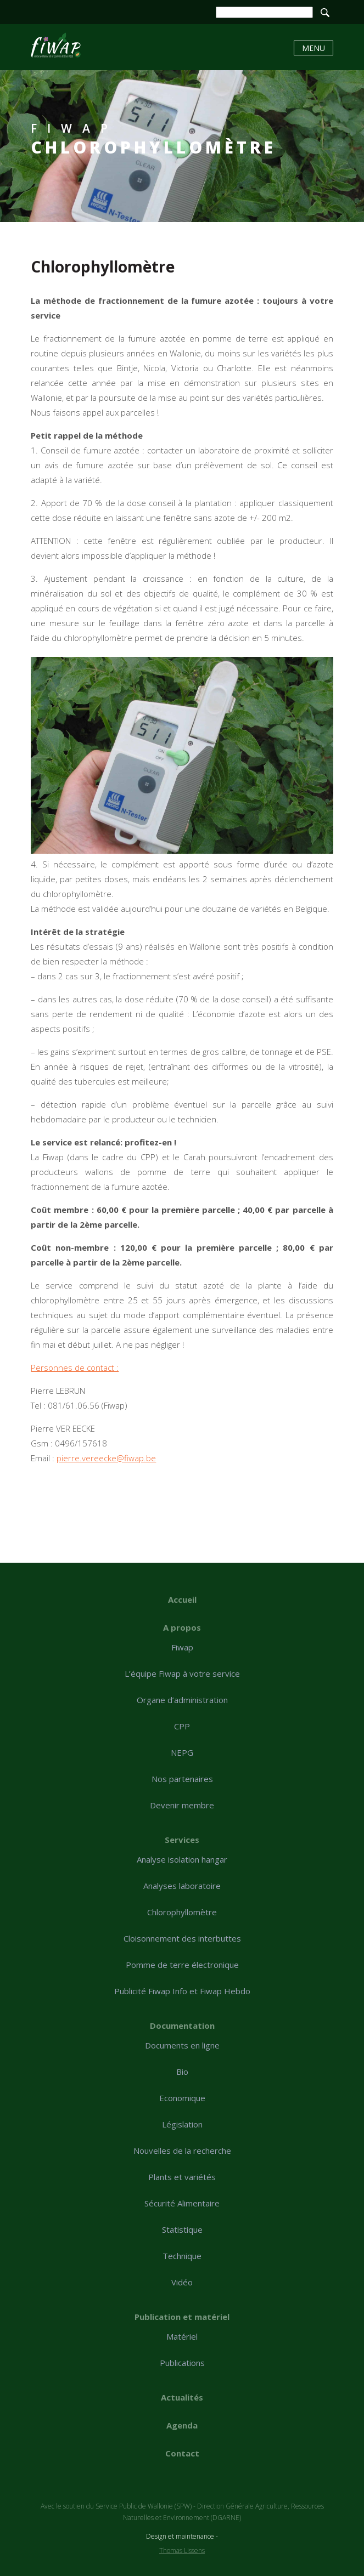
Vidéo (182, 2282)
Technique (182, 2255)
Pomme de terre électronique (182, 1964)
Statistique (182, 2229)
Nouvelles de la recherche (182, 2150)
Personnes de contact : (75, 1367)
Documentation (182, 2025)
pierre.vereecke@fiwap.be (106, 1457)
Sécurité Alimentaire (182, 2203)
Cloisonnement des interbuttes (182, 1938)
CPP (182, 1726)
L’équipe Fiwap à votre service (182, 1673)
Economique (182, 2097)
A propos (182, 1627)
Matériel (182, 2336)
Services (182, 1839)
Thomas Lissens (182, 2550)
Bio (182, 2071)
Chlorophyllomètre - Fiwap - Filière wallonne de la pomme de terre (56, 45)
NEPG (182, 1752)
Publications (182, 2362)
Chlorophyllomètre (182, 1912)
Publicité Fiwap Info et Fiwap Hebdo (182, 1990)
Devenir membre (182, 1805)
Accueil (182, 1599)
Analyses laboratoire (182, 1885)
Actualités (182, 2397)
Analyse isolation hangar (182, 1859)
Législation (182, 2124)
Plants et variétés (182, 2176)
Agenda (182, 2425)
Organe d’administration (182, 1699)
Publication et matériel (182, 2316)
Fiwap (182, 1647)
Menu (313, 48)
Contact (182, 2453)
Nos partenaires (182, 1778)
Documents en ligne (182, 2045)
